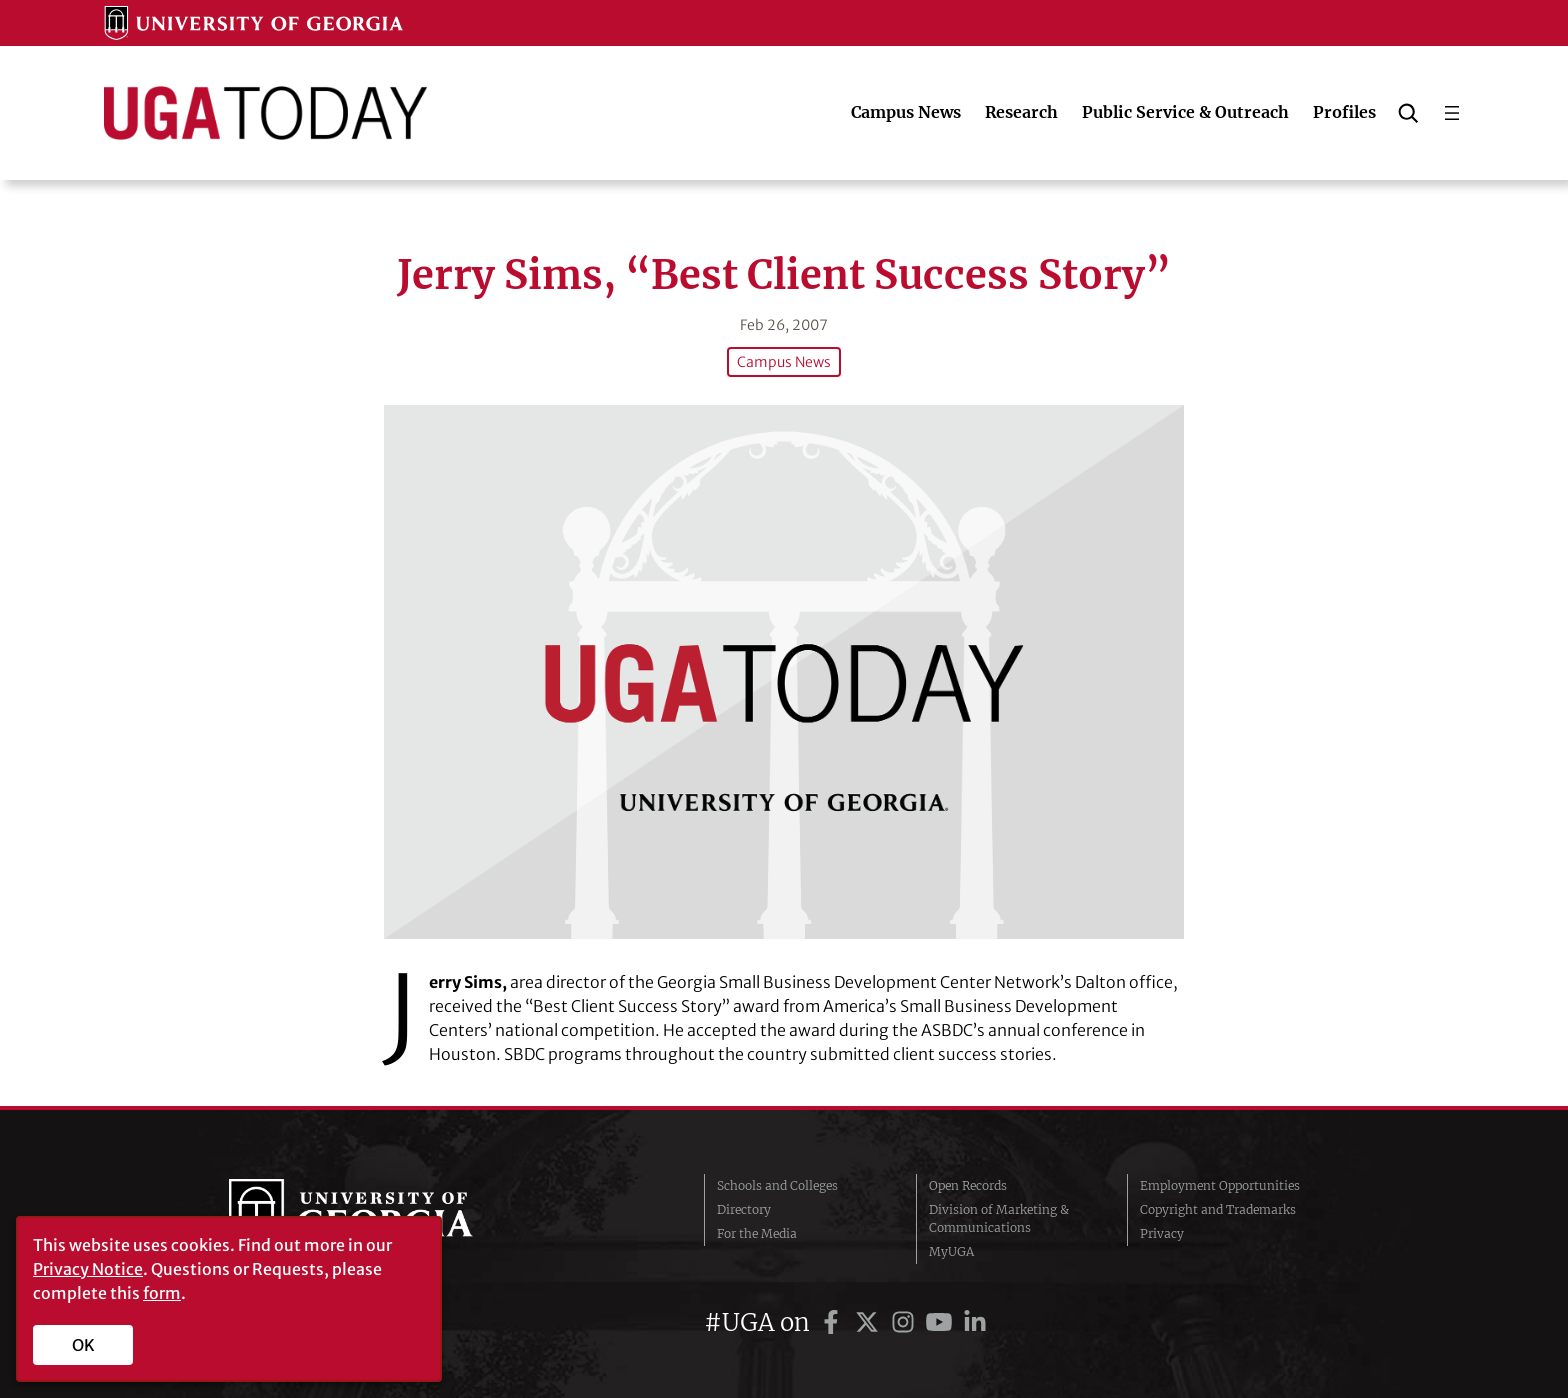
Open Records (968, 1185)
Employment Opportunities (1220, 1185)
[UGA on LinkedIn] (975, 1322)
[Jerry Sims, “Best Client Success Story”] (784, 671)
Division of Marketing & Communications (999, 1218)
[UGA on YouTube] (942, 1322)
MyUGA (951, 1251)
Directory (744, 1209)
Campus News (784, 362)
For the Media (757, 1233)
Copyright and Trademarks (1218, 1209)
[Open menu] (1452, 113)
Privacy (1162, 1233)
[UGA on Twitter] (870, 1322)
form (162, 1293)
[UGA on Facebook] (834, 1322)
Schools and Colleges (777, 1185)
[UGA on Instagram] (906, 1322)
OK (83, 1345)
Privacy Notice (88, 1269)
